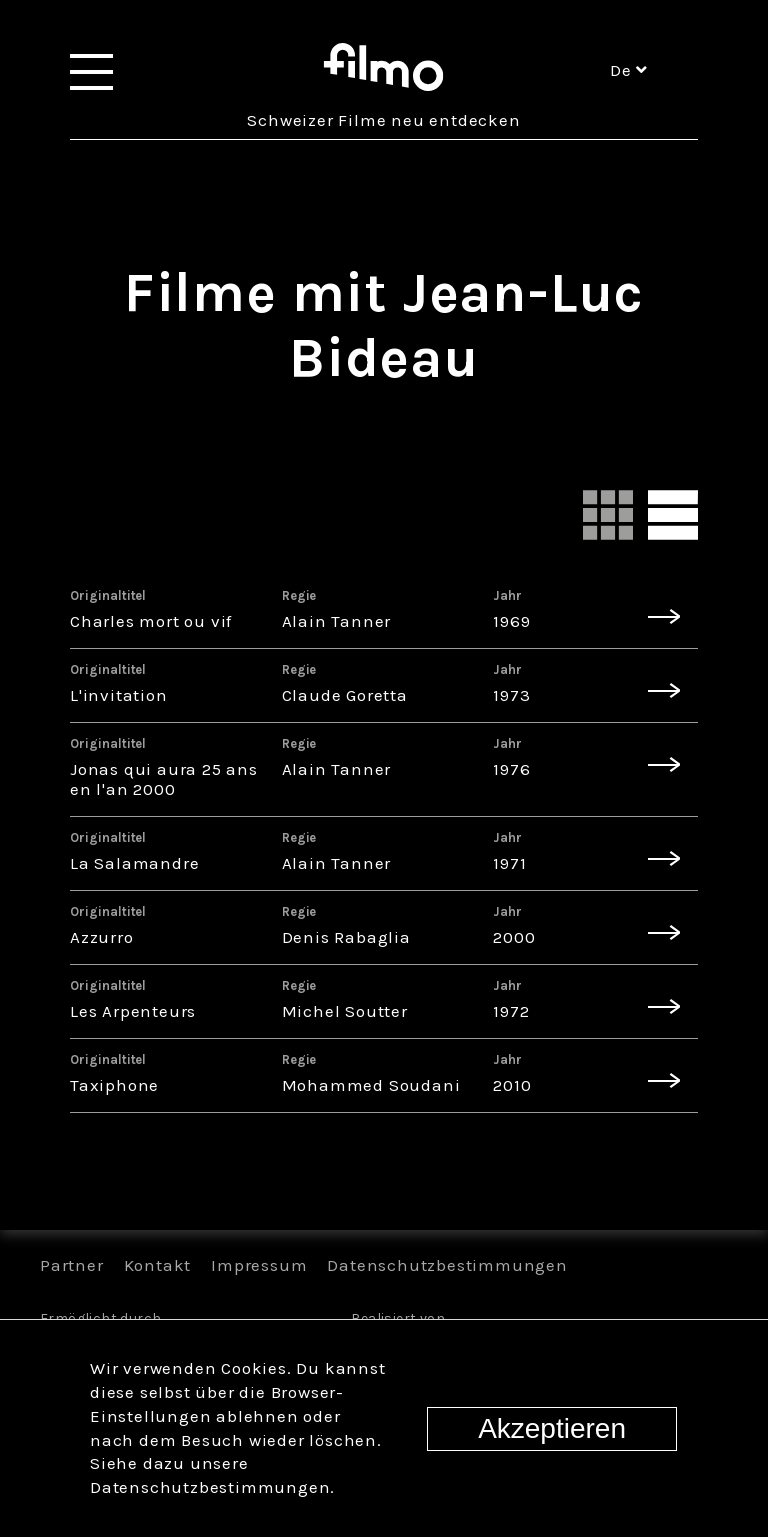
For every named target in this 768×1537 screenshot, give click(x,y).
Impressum (259, 1265)
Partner (72, 1265)
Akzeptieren (552, 1428)
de (629, 70)
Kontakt (158, 1265)
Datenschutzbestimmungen (447, 1265)
